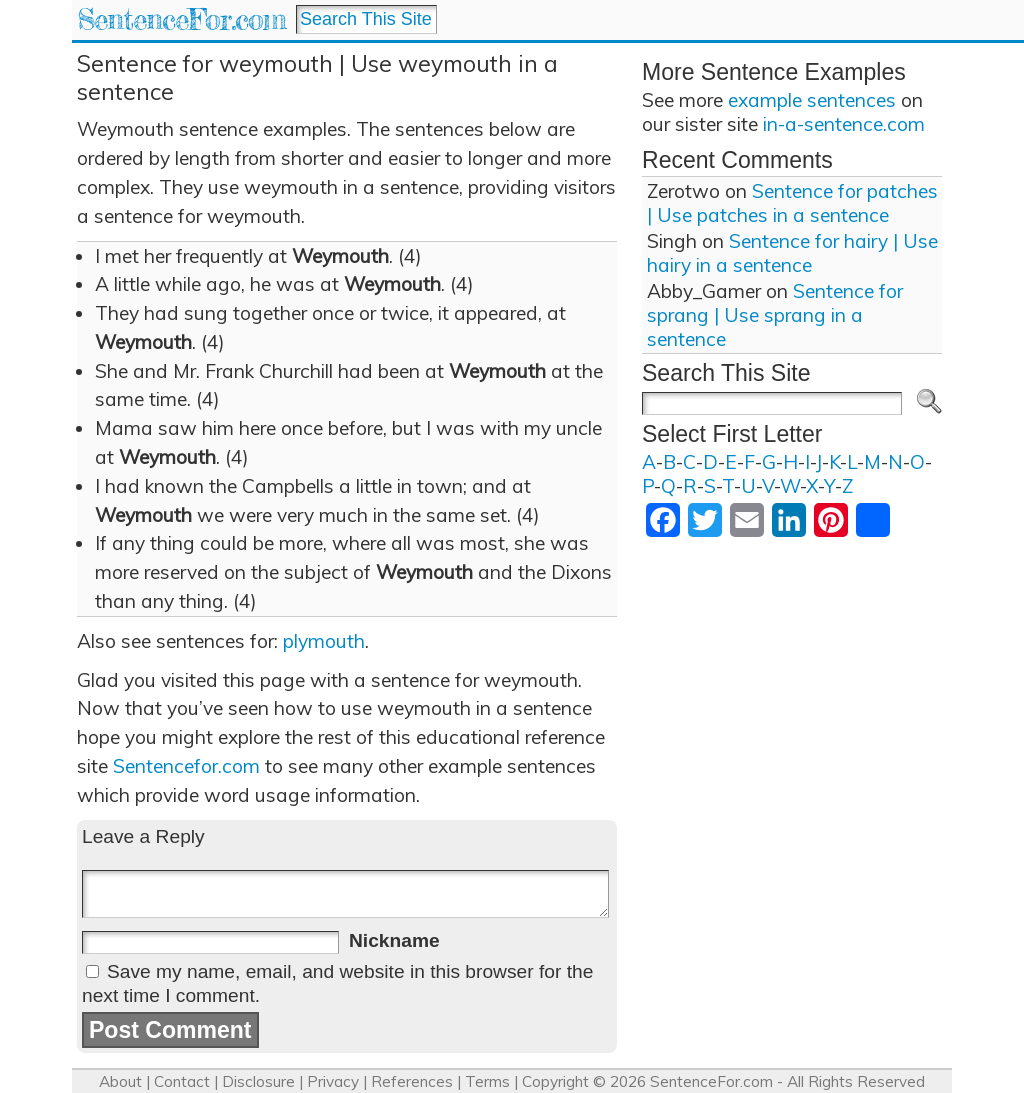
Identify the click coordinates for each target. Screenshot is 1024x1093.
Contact (182, 1081)
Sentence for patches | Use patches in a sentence (792, 203)
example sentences (812, 100)
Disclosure (258, 1081)
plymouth (324, 641)
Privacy (333, 1081)
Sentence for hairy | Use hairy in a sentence (792, 253)
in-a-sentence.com (844, 124)
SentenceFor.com (181, 19)
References (412, 1081)
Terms (487, 1081)
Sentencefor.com (186, 766)
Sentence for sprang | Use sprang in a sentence (775, 315)
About (120, 1081)
